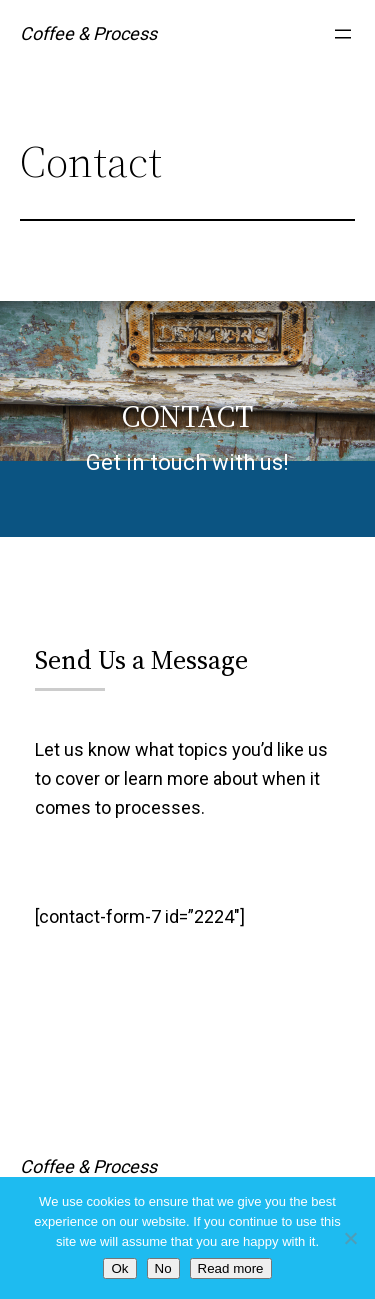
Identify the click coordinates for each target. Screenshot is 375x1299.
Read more (231, 1268)
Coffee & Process (88, 33)
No (163, 1268)
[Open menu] (343, 34)
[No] (350, 1238)
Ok (119, 1268)
